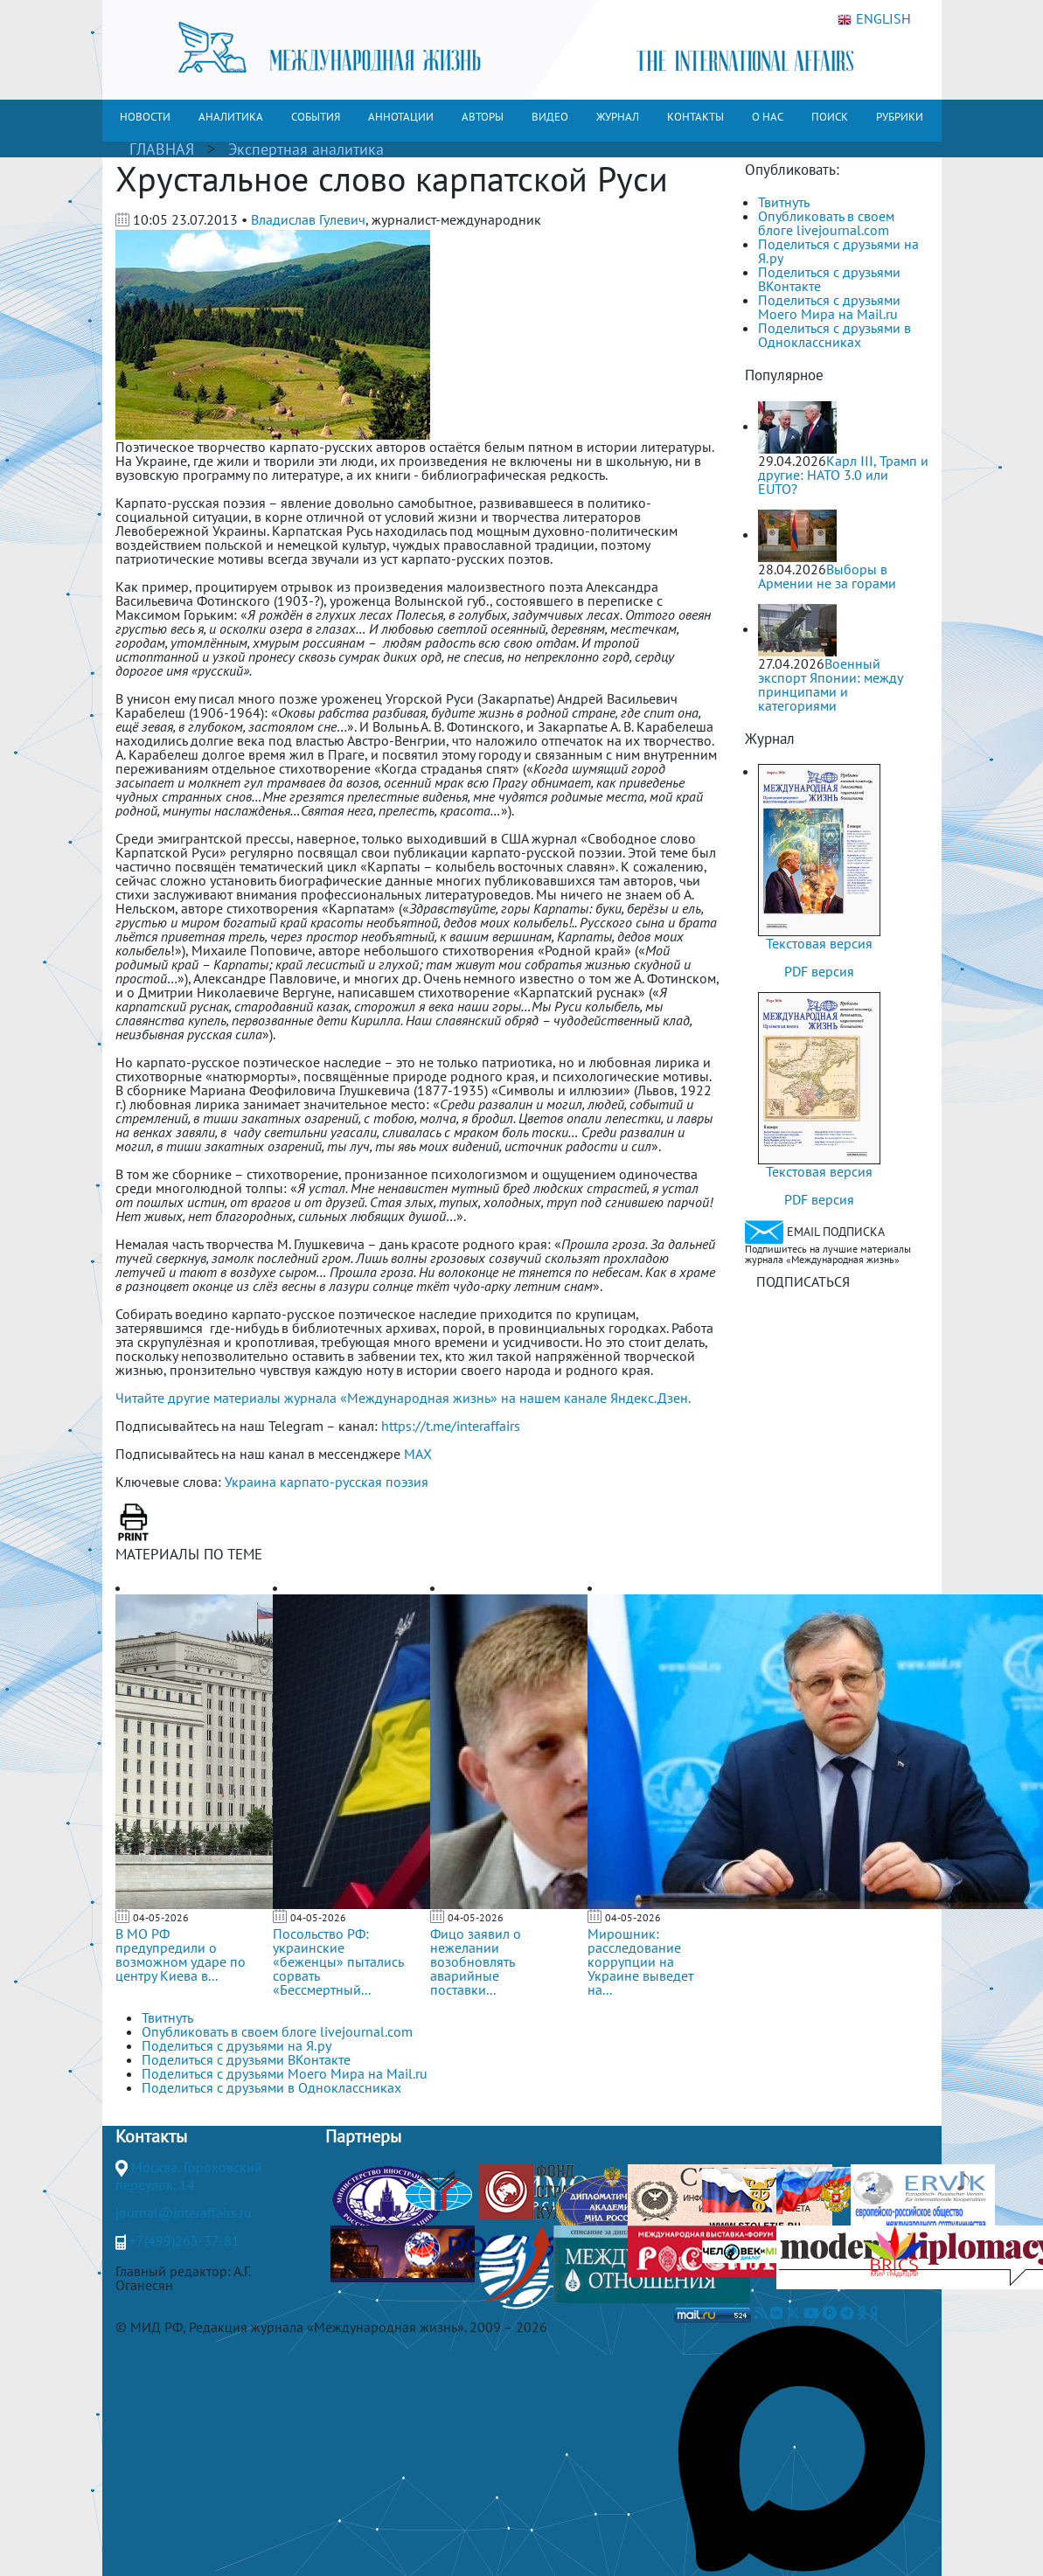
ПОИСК (829, 116)
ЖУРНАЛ (617, 116)
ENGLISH (874, 19)
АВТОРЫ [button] (483, 116)
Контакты (151, 2136)
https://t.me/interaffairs (450, 1425)
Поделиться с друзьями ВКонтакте (829, 279)
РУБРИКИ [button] (899, 116)
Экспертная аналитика (306, 149)
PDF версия (819, 971)
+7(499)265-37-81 (184, 2240)
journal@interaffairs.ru (183, 2212)
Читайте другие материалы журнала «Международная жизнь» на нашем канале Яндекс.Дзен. (403, 1397)
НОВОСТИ (145, 116)
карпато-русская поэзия (354, 1481)
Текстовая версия (819, 943)
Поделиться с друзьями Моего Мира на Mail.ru (829, 307)
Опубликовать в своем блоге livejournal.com (826, 223)
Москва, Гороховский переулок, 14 (188, 2175)
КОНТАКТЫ (695, 116)
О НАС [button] (767, 116)
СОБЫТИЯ (315, 116)
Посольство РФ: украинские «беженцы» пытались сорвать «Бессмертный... (338, 1961)
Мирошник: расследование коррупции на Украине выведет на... (640, 1961)
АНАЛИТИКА (230, 116)
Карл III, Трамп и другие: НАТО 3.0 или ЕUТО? (843, 474)
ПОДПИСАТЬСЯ (803, 1281)
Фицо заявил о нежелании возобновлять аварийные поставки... (475, 1961)
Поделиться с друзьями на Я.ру (838, 251)
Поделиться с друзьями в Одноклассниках (834, 335)
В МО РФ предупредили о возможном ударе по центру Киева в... (180, 1954)
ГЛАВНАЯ (161, 149)
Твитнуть (784, 202)
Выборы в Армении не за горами (827, 576)
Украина (250, 1481)
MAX (418, 1453)
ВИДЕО (550, 116)
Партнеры (363, 2136)
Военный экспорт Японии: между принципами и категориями (830, 684)
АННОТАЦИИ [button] (401, 116)
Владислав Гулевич (308, 219)
